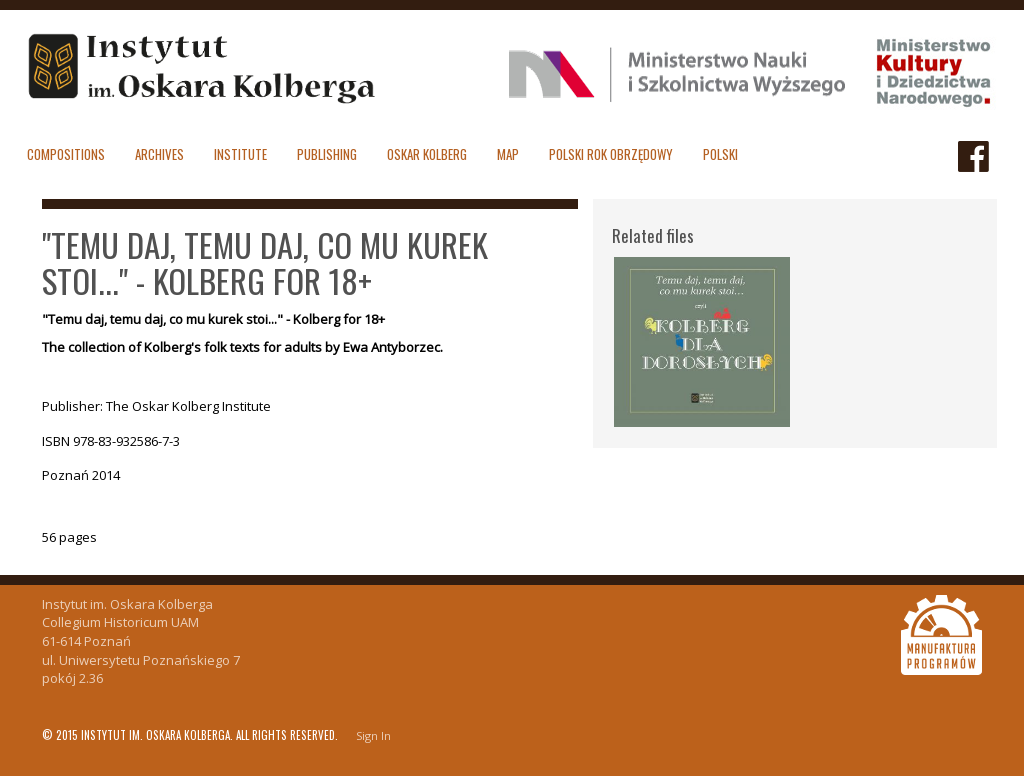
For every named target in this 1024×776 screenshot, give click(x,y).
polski (720, 154)
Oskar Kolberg (427, 154)
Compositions (66, 154)
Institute (240, 154)
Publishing (327, 154)
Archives (159, 154)
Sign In (373, 735)
